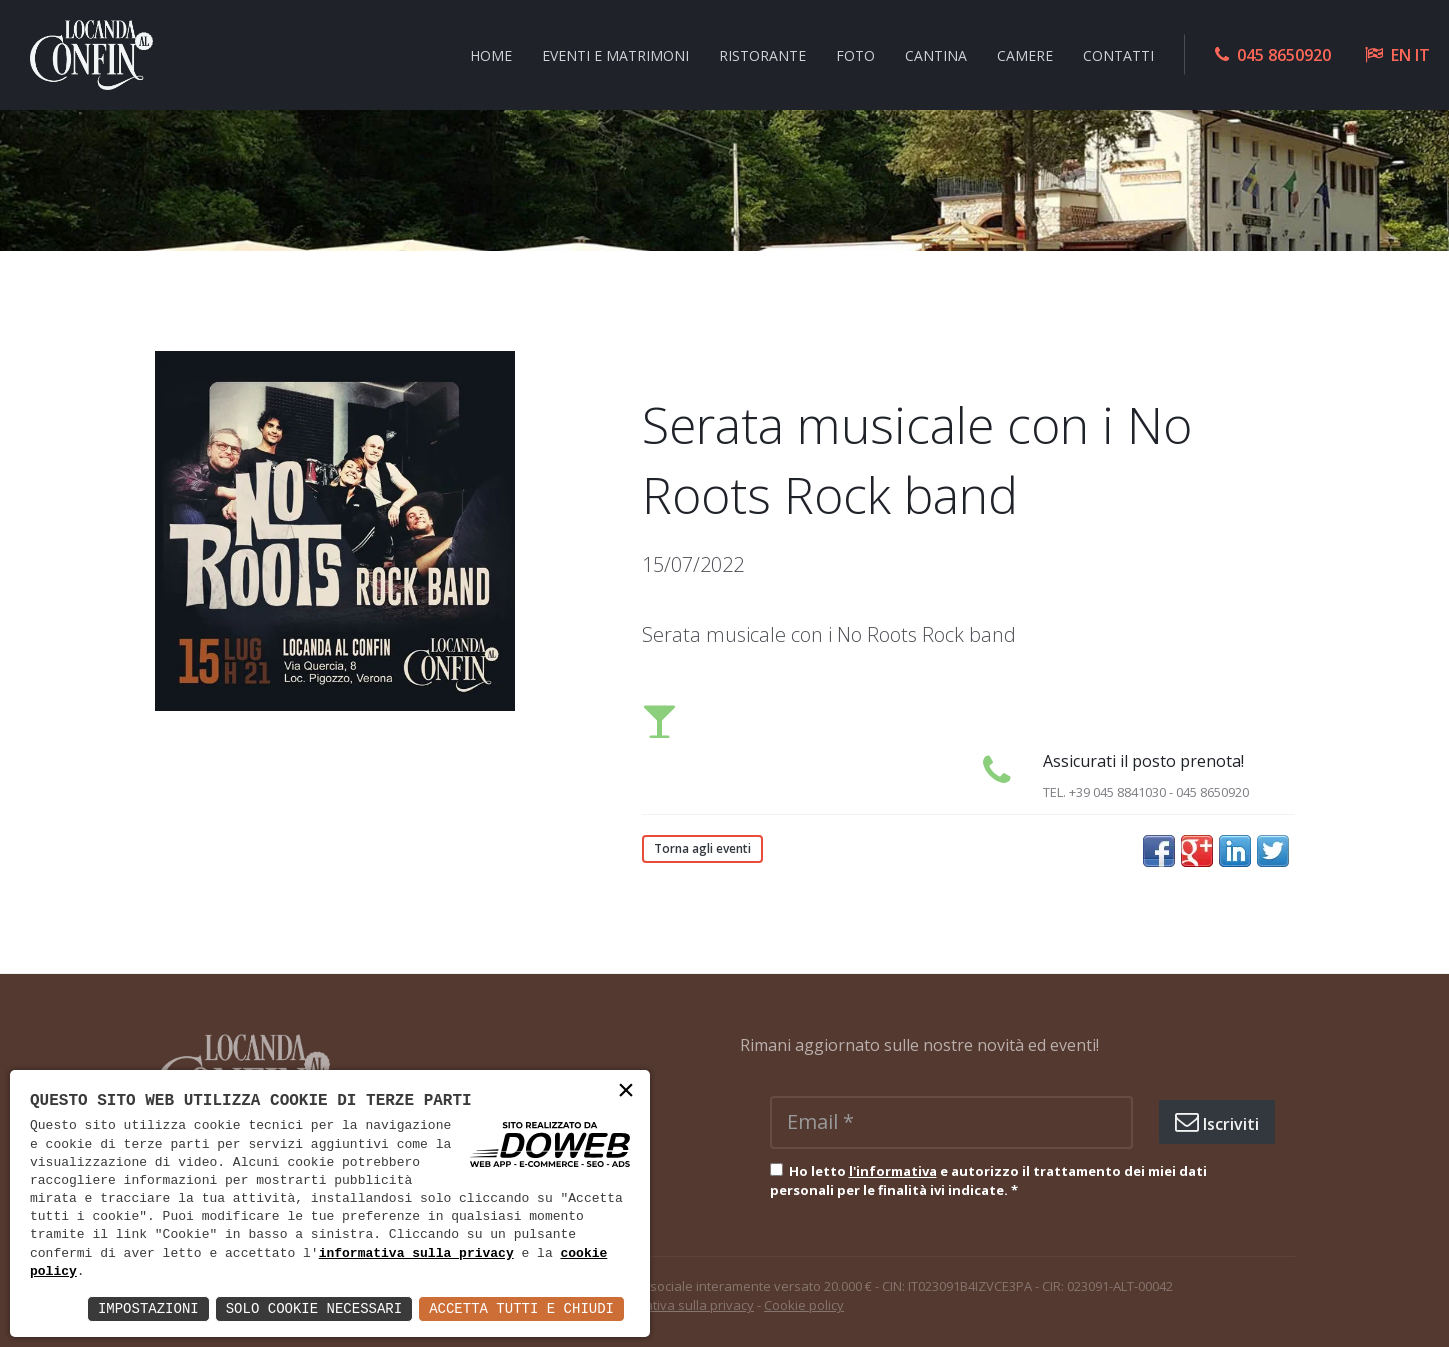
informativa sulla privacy (416, 1254)
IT (1422, 55)
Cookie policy (804, 1305)
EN (1401, 55)
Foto (855, 54)
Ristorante (762, 54)
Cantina (936, 54)
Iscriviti (1217, 1122)
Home (491, 54)
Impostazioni (148, 1308)
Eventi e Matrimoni (615, 54)
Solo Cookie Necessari (314, 1308)
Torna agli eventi (702, 848)
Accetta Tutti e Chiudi (521, 1308)
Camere (1025, 54)
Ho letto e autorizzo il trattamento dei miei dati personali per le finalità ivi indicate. (988, 1181)
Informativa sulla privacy (679, 1305)
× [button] (626, 1092)
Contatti (1118, 54)
